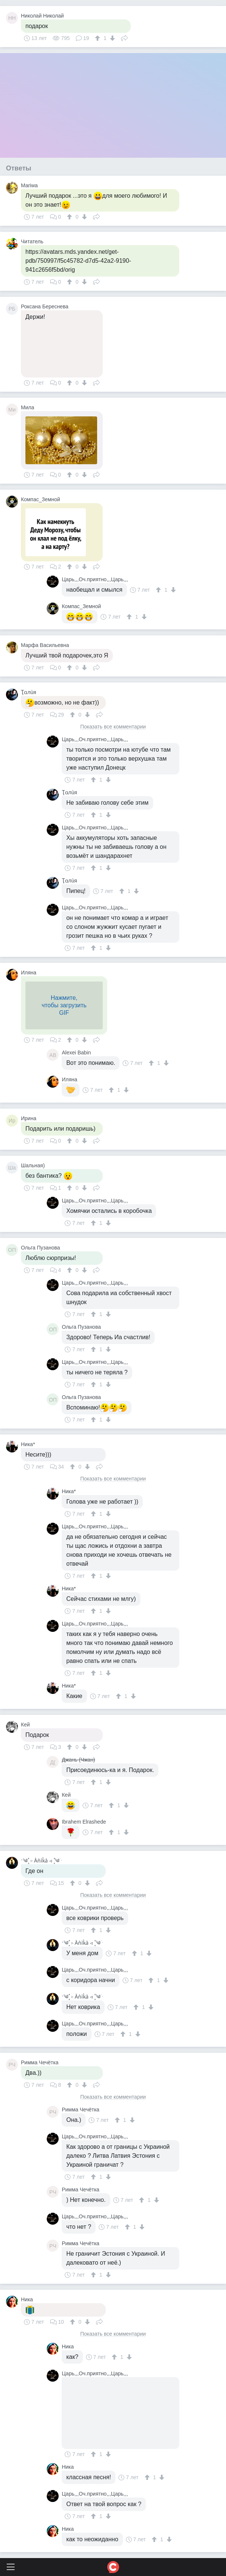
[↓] (111, 38)
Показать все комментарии (113, 727)
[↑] (98, 38)
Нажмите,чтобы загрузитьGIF (63, 1005)
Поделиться (124, 37)
